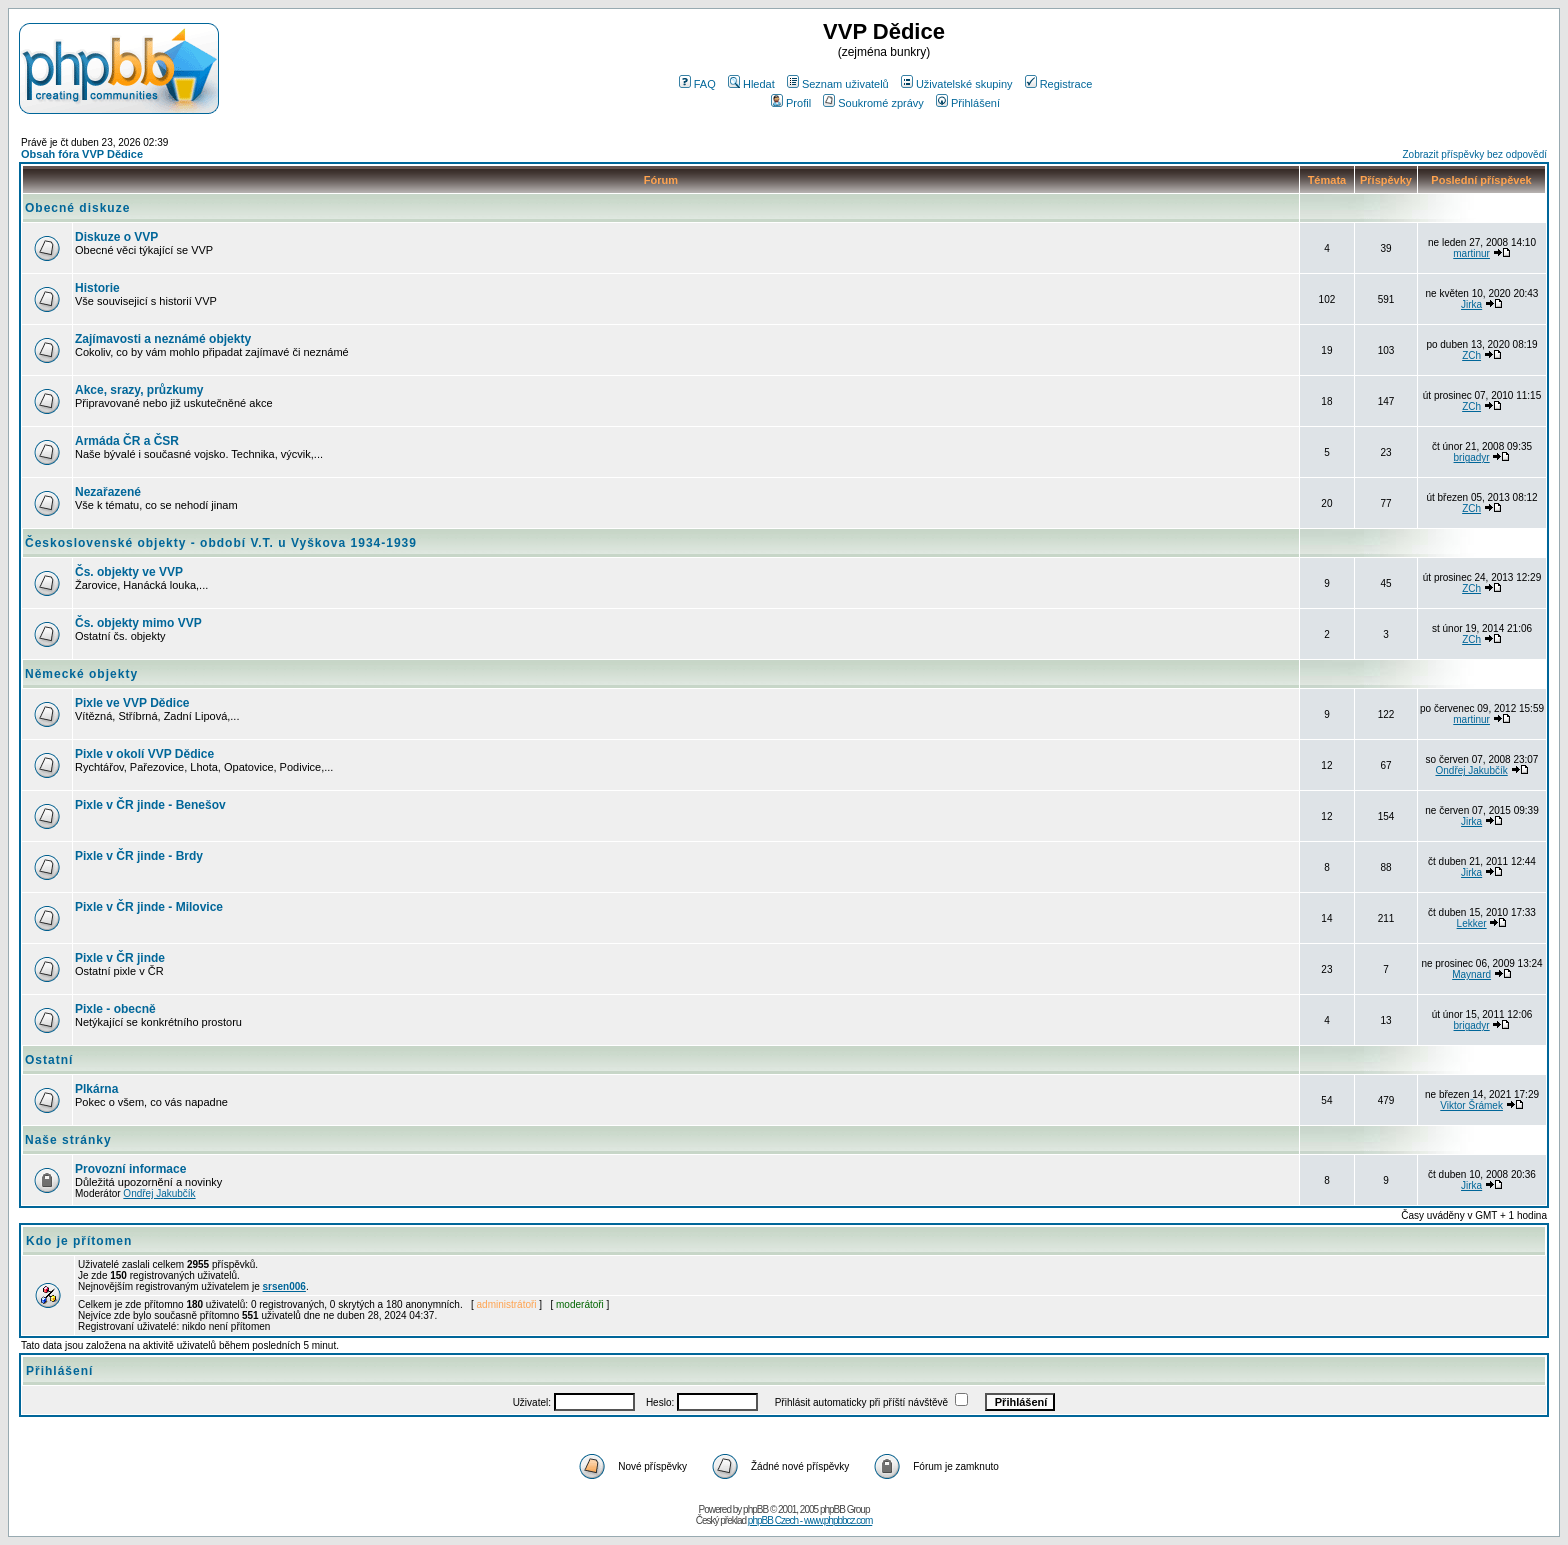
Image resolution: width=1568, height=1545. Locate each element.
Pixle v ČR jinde (120, 958)
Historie (97, 288)
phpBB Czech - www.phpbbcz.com (810, 1520)
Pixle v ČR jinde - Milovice (149, 907)
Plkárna (96, 1089)
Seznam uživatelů (838, 84)
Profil (791, 103)
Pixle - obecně (115, 1009)
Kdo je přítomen (79, 1241)
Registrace (1059, 84)
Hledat (751, 84)
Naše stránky (68, 1140)
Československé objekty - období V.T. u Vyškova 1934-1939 (221, 543)
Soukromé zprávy (873, 103)
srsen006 (284, 1286)
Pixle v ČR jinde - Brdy (139, 856)
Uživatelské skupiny (957, 84)
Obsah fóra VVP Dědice (82, 154)
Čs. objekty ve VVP (129, 572)
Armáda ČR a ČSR (127, 441)
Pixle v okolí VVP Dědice (144, 754)
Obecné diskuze (77, 208)
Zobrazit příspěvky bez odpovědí (1474, 154)
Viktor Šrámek (1471, 1105)
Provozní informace (130, 1169)
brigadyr (1472, 457)
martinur (1471, 253)
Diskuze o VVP (116, 237)
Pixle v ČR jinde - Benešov (150, 805)
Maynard (1471, 974)
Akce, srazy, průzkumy (139, 390)
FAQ (697, 84)
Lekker (1472, 923)
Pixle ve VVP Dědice (132, 703)
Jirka (1471, 304)
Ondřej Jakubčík (1471, 770)
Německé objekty (81, 674)
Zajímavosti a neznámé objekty (163, 339)
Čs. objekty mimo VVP (138, 623)
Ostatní (49, 1060)
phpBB (755, 1509)
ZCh (1471, 355)
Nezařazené (108, 492)
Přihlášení (968, 103)
